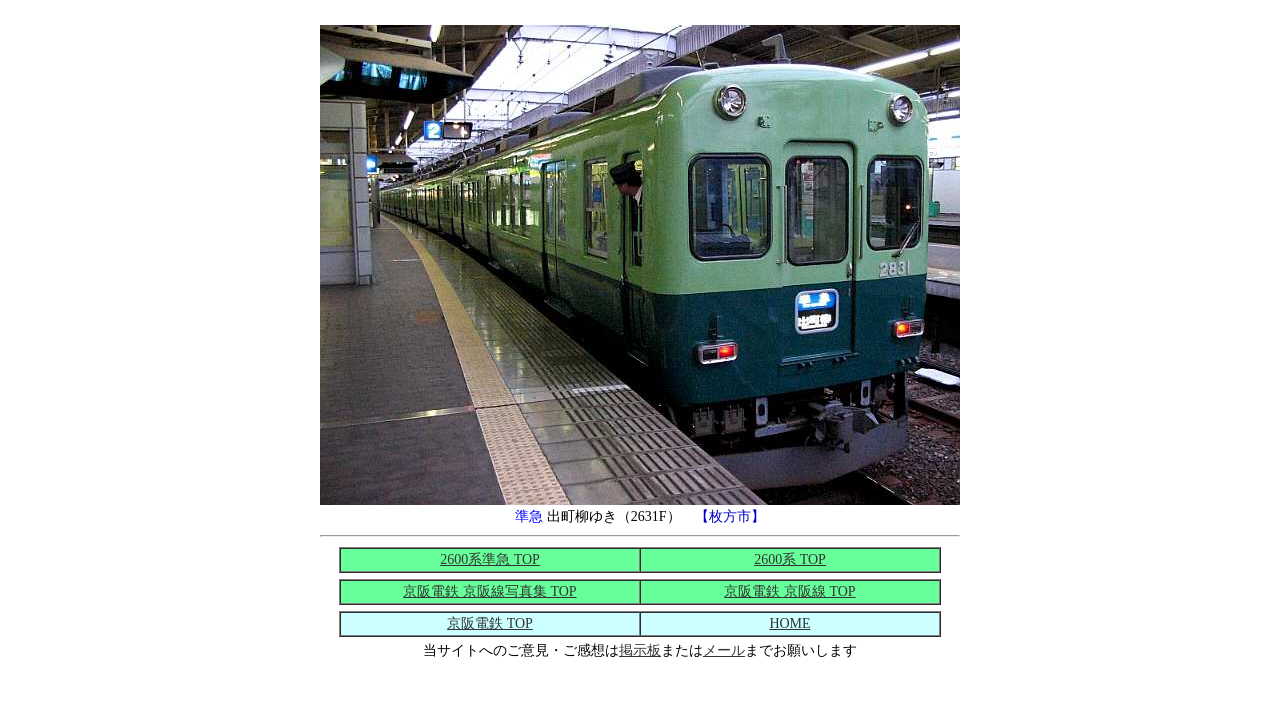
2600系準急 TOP (490, 559)
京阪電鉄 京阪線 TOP (789, 591)
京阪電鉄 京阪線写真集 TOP (489, 591)
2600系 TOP (790, 559)
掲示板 (640, 650)
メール (724, 650)
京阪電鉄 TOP (490, 623)
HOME (789, 623)
